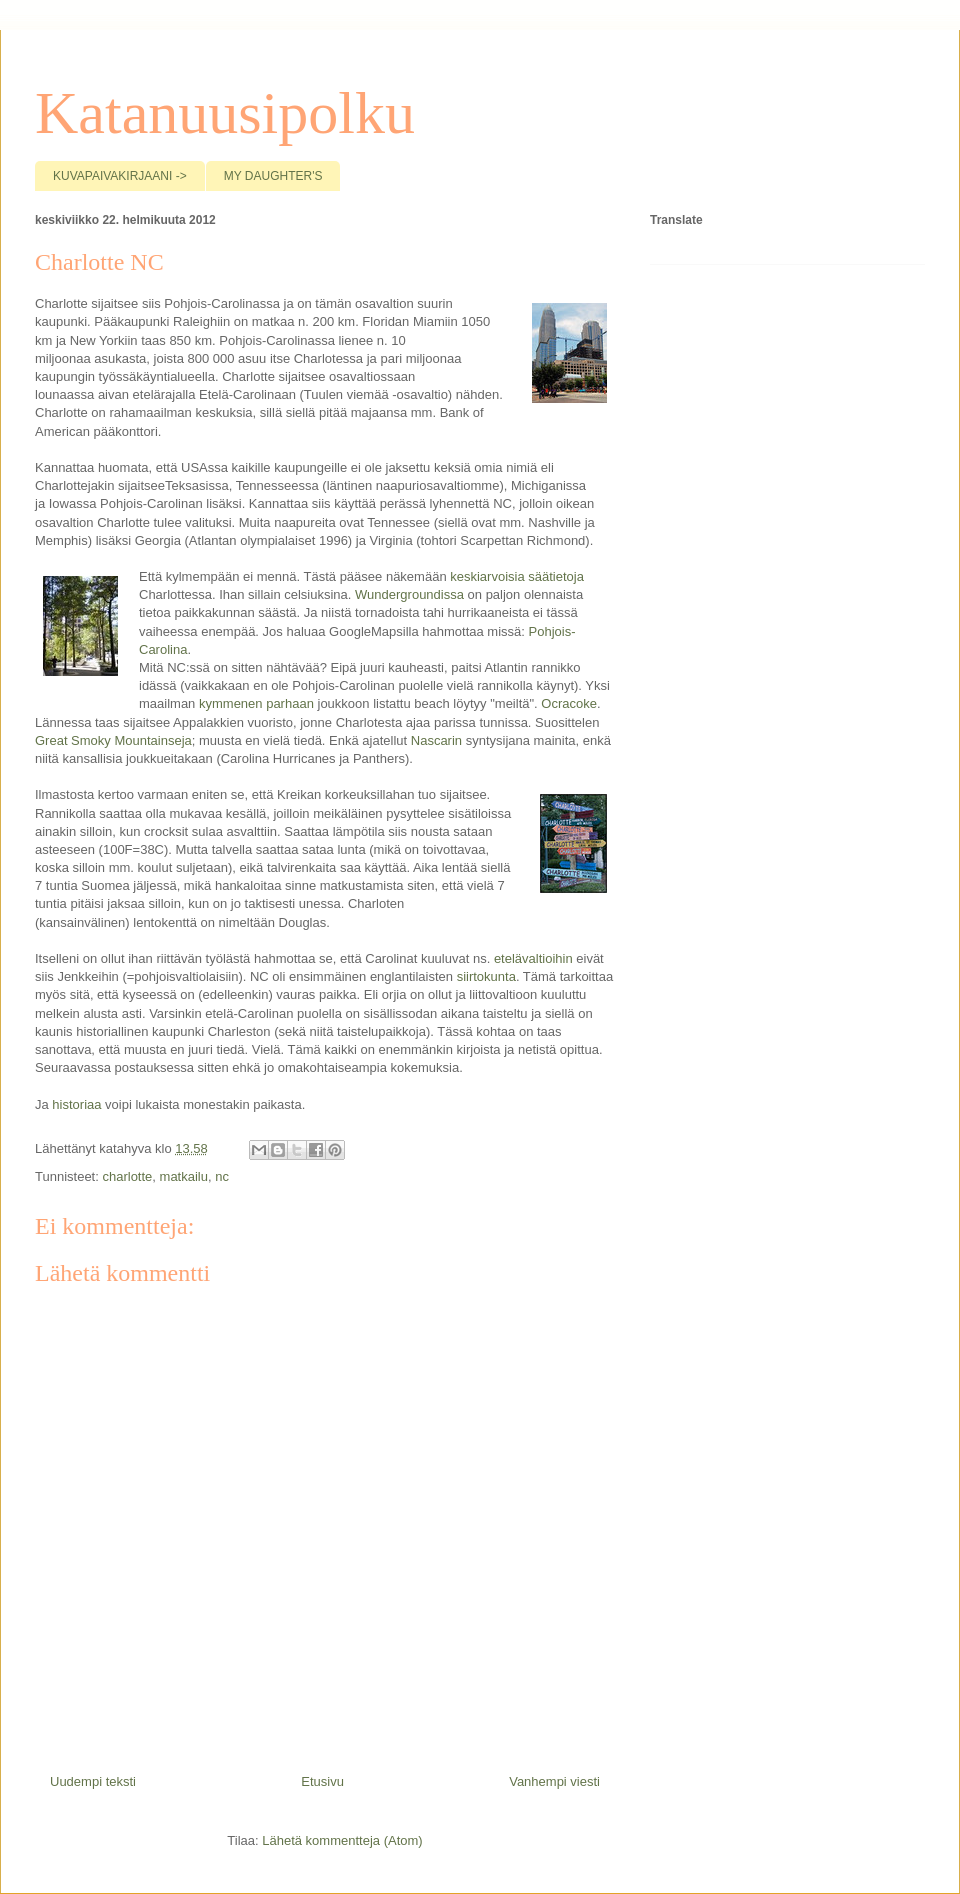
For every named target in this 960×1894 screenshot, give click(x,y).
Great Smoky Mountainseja (113, 740)
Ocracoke (569, 703)
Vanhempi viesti (554, 1781)
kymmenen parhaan (254, 703)
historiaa (76, 1104)
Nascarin (436, 740)
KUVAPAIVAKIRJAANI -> (120, 176)
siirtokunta (486, 976)
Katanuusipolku (225, 113)
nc (222, 1176)
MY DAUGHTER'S (273, 176)
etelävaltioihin (533, 958)
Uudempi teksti (93, 1781)
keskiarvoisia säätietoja (517, 576)
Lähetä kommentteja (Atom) (342, 1840)
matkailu (184, 1176)
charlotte (127, 1176)
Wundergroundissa (409, 594)
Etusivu (322, 1781)
